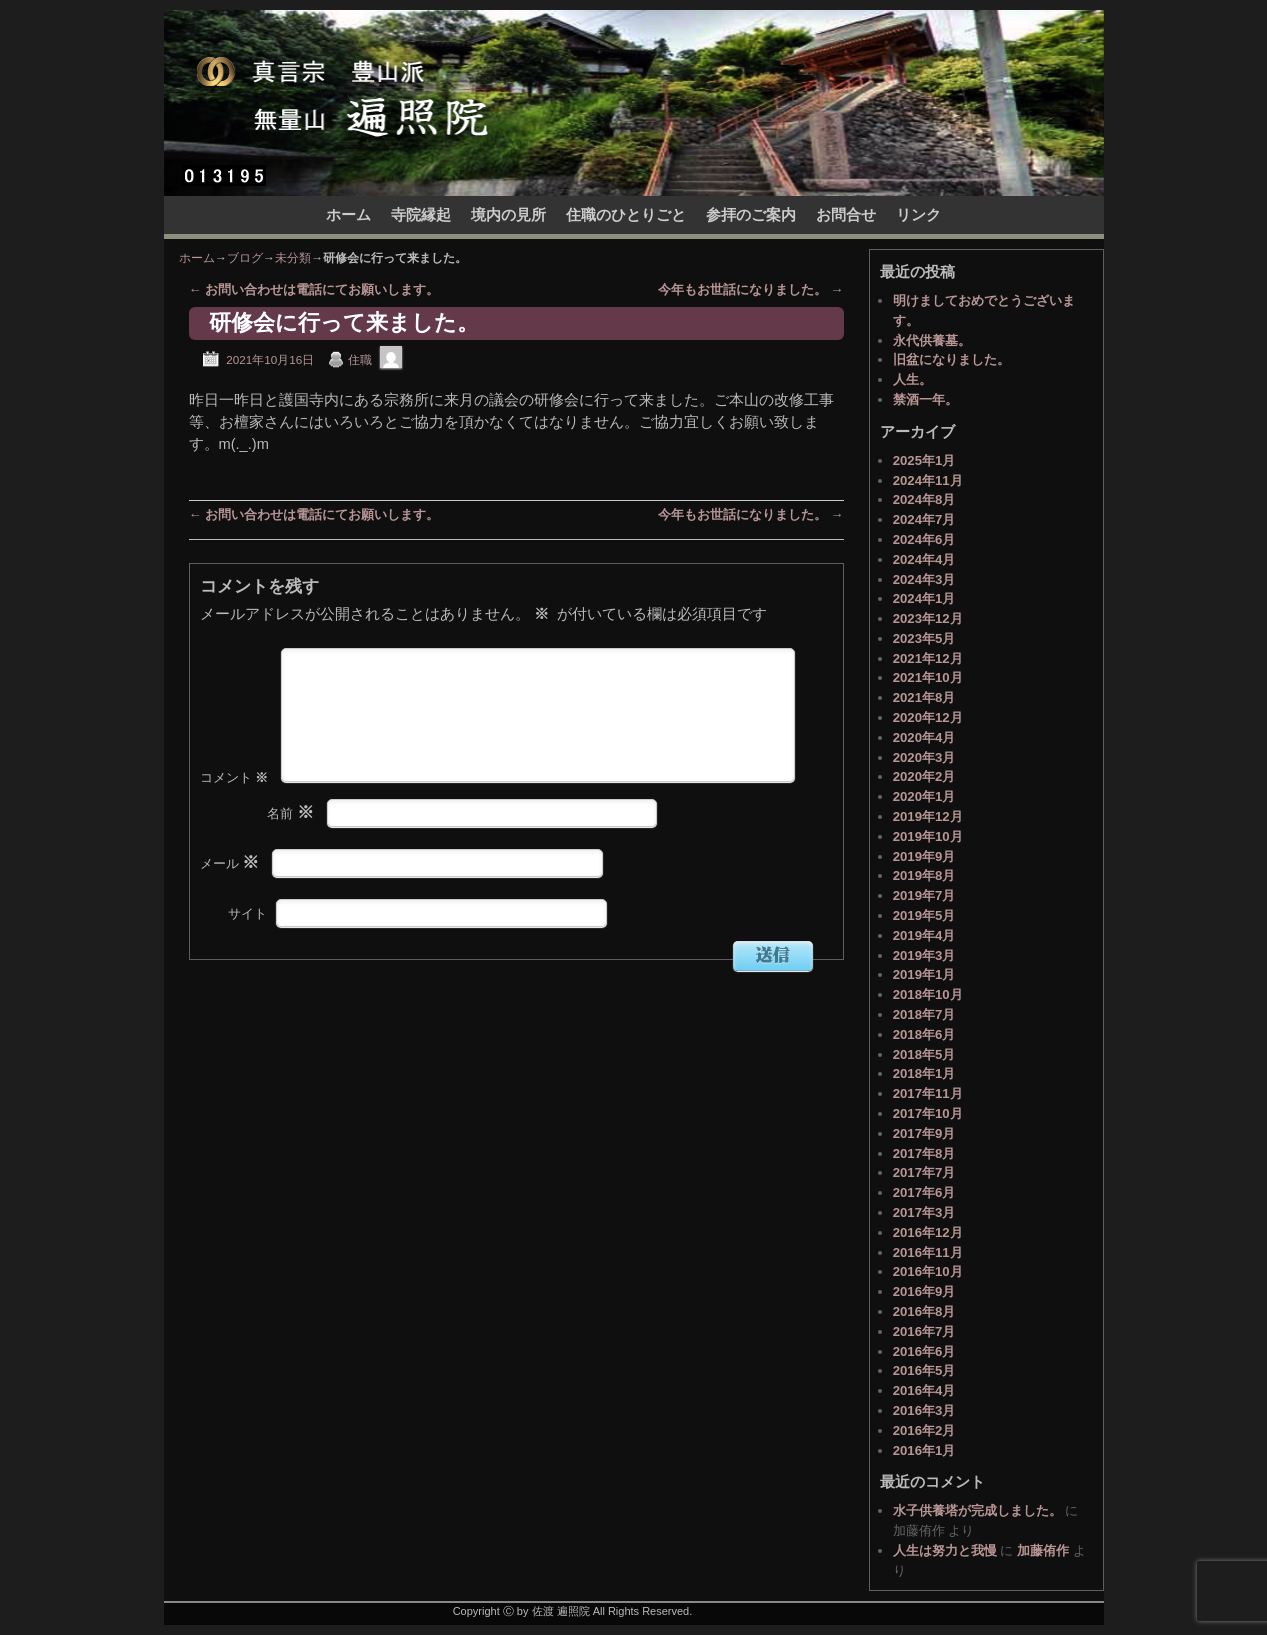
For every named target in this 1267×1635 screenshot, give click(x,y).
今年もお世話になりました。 (751, 289)
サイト (247, 945)
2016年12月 (928, 1232)
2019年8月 (924, 875)
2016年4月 (924, 1390)
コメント (236, 809)
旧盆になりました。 (951, 359)
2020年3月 (924, 757)
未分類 (293, 258)
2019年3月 (924, 955)
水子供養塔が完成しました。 (977, 1510)
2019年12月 (928, 816)
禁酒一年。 (925, 399)
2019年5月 (924, 915)
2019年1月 (924, 974)
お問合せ (846, 215)
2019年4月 (924, 935)
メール (232, 895)
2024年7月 (924, 519)
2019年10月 (928, 836)
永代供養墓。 (932, 340)
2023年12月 (928, 618)
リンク (918, 215)
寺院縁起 (421, 215)
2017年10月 (928, 1113)
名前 (292, 845)
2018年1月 (924, 1073)
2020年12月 (928, 717)
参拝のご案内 (751, 215)
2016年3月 (924, 1410)
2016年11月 (928, 1252)
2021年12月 (928, 658)
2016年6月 (924, 1351)
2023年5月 (924, 638)
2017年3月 (924, 1212)
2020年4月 (924, 737)
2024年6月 (924, 539)
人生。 (912, 379)
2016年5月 (924, 1370)
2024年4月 (924, 559)
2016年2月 (924, 1430)
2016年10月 (928, 1271)
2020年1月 (924, 796)
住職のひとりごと (626, 215)
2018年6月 (924, 1034)
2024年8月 (924, 499)
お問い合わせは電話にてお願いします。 (314, 289)
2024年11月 (928, 480)
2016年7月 (924, 1331)
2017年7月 (924, 1172)
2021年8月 (924, 697)
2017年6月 (924, 1192)
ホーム (348, 215)
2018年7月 (924, 1014)
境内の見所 (508, 215)
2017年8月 (924, 1153)
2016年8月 (924, 1311)
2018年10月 (928, 994)
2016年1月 (924, 1450)
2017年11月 (928, 1093)
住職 (360, 359)
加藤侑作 (1043, 1550)
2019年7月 (924, 895)
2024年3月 (924, 579)
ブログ (245, 258)
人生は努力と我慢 (945, 1550)
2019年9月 (924, 856)
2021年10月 (928, 677)
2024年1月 (924, 598)
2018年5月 (924, 1054)
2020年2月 (924, 776)
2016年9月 (924, 1291)
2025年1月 (924, 460)
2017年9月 (924, 1133)
